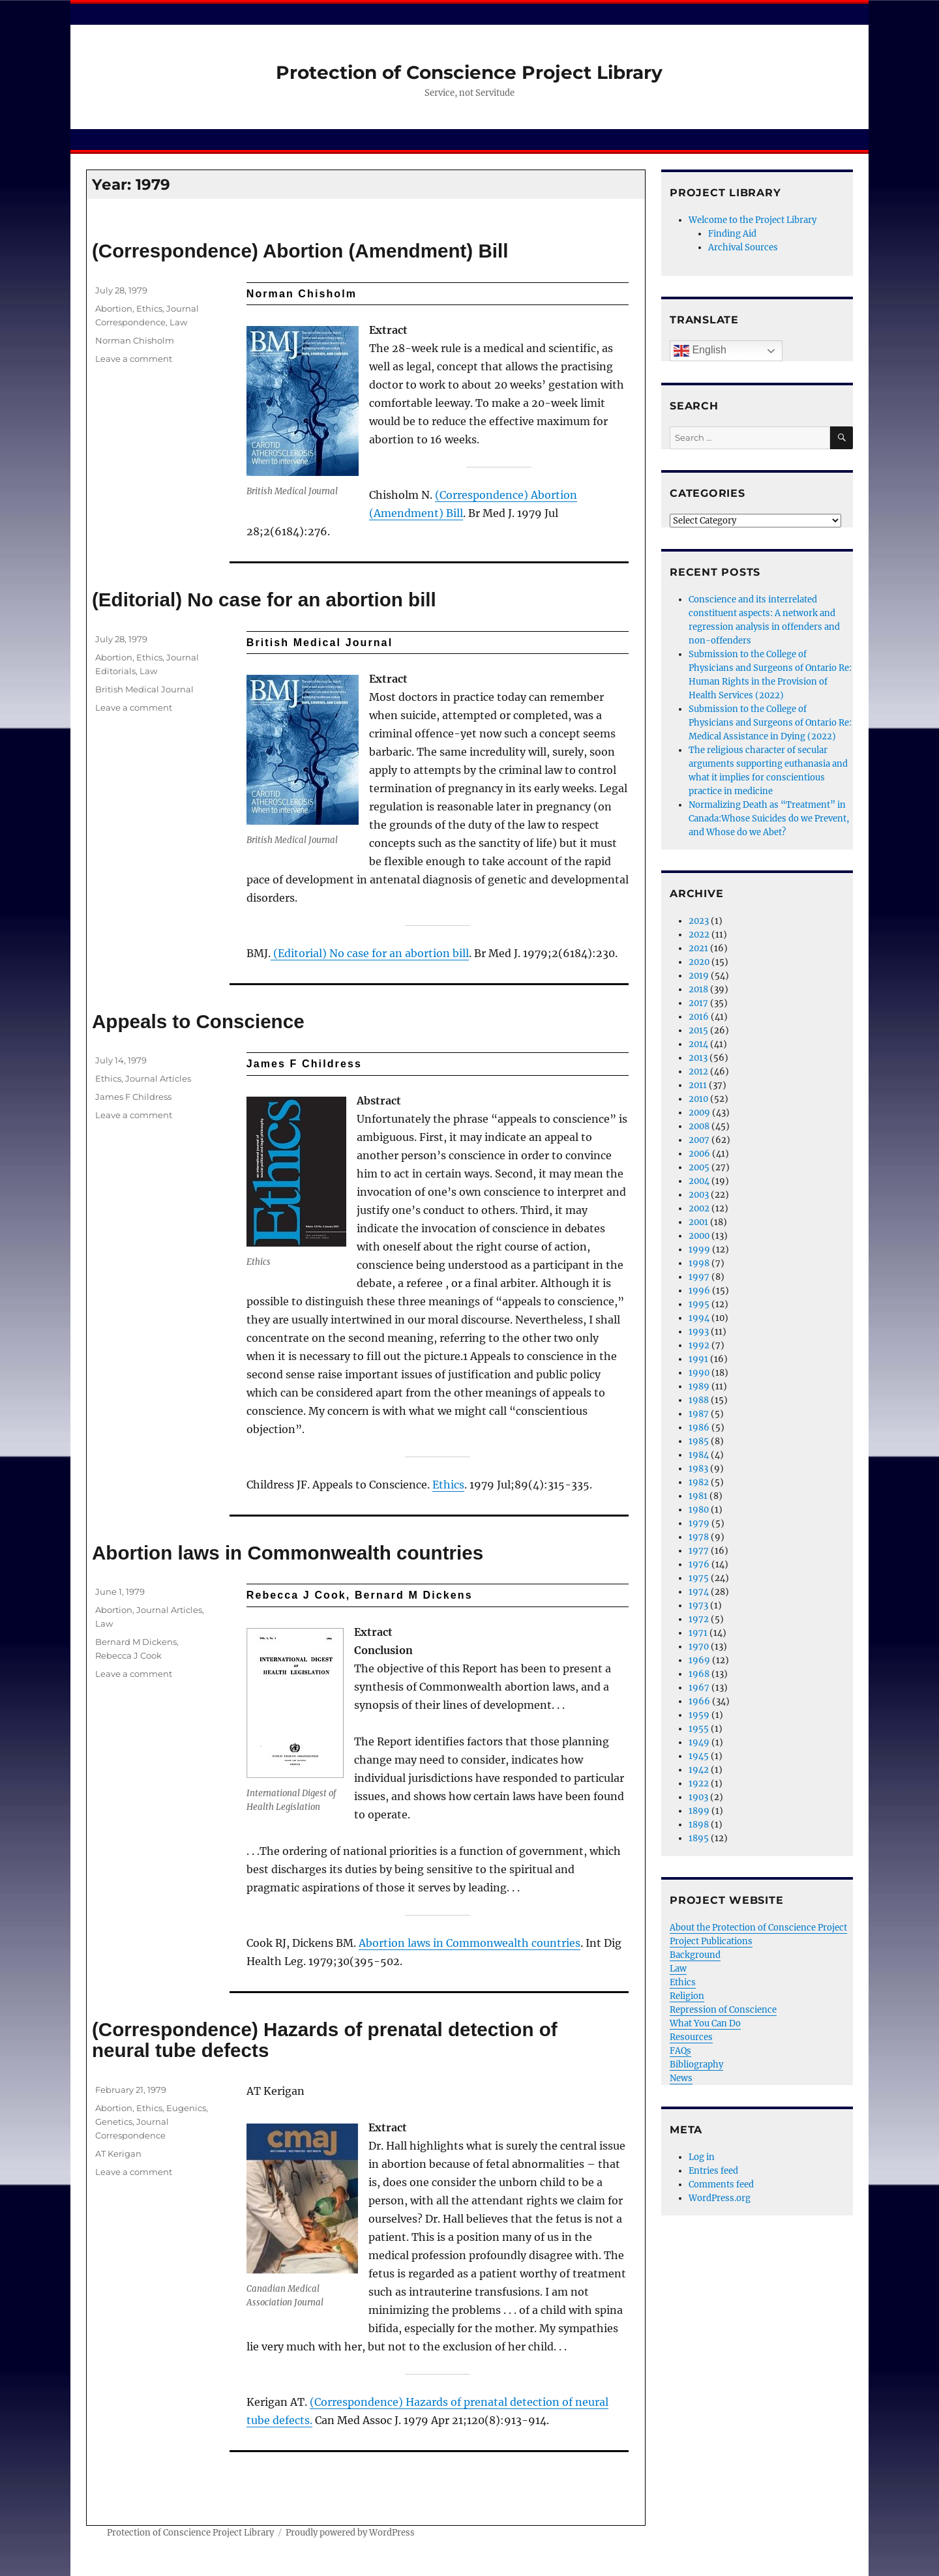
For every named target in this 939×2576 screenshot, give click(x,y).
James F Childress (133, 1096)
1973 (698, 1605)
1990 (699, 1372)
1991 (698, 1359)
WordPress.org (720, 2198)
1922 (699, 1783)
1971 (698, 1632)
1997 (699, 1276)
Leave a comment (133, 358)
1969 (699, 1660)
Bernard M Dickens (136, 1641)
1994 (699, 1318)
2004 (699, 1181)
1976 (699, 1564)
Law (178, 322)
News (681, 2078)
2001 (698, 1222)
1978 (699, 1537)
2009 (699, 1112)
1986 (699, 1427)
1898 (699, 1824)
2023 (699, 920)
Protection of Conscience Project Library (469, 72)
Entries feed (713, 2170)
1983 (698, 1468)
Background (695, 1955)
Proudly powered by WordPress (350, 2532)
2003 (699, 1194)
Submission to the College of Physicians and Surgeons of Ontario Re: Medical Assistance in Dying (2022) (770, 722)
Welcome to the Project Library (752, 220)
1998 (699, 1263)
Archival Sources (743, 247)
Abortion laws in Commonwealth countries (287, 1552)
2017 (698, 1003)
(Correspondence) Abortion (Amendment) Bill (300, 250)
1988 (699, 1400)
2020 (699, 962)
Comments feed (721, 2184)
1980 (699, 1509)
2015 (698, 1030)
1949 (699, 1742)
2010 (698, 1098)
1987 (699, 1413)
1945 (699, 1756)
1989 (699, 1386)
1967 (699, 1687)
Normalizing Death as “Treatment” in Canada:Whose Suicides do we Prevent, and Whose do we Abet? (769, 818)
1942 (699, 1769)
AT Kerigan (118, 2153)
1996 (699, 1290)
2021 (698, 948)
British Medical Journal (144, 689)
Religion (687, 1996)
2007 (699, 1140)
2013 (698, 1057)
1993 (699, 1331)
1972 (699, 1619)
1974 (699, 1591)
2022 (699, 934)
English (700, 351)
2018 (698, 989)
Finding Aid (732, 233)
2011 (698, 1085)
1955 (699, 1728)
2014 (698, 1044)
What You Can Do (705, 2023)
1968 (699, 1674)
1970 (699, 1646)
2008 (699, 1126)
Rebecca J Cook (128, 1655)
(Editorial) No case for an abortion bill (264, 599)
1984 (699, 1454)
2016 (699, 1016)
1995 (699, 1304)
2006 (699, 1153)
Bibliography (696, 2064)
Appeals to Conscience (198, 1021)
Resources (691, 2037)
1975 (699, 1578)
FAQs (680, 2050)
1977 (699, 1550)
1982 (699, 1482)
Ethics (149, 308)
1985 (699, 1441)
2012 (698, 1071)
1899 (699, 1810)
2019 (699, 975)
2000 (699, 1235)
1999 (699, 1249)
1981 (698, 1496)
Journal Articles (158, 1078)
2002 (699, 1208)
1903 (698, 1797)
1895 (699, 1838)
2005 (699, 1167)
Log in (702, 2157)
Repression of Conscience (723, 2009)
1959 (699, 1715)
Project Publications (711, 1941)
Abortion (113, 308)
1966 (699, 1701)
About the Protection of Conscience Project (758, 1927)
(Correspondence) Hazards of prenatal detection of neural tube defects (325, 2040)
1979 (699, 1523)
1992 (699, 1345)
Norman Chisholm (134, 340)
